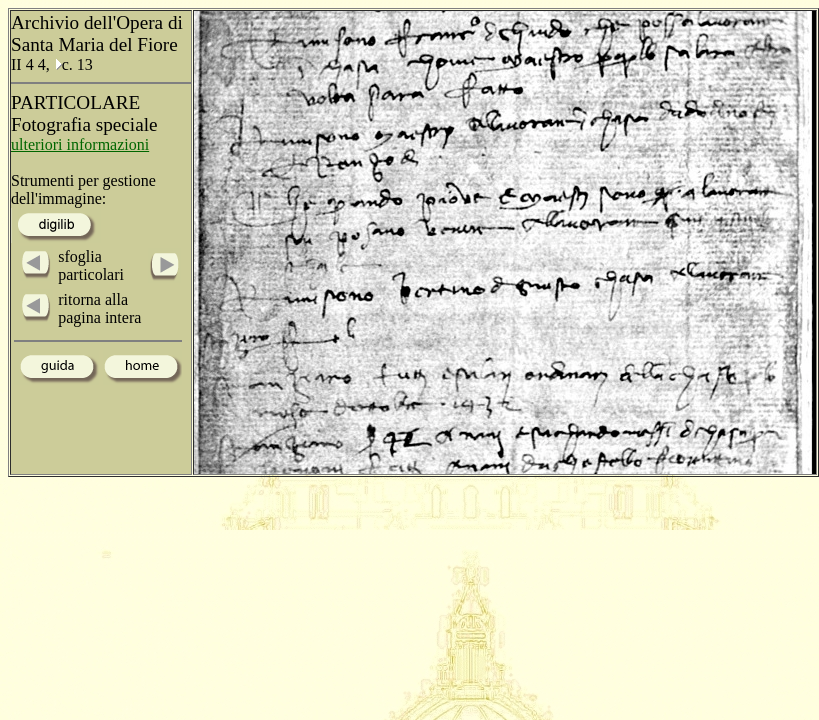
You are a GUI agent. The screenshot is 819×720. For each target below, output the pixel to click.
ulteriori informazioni (80, 144)
